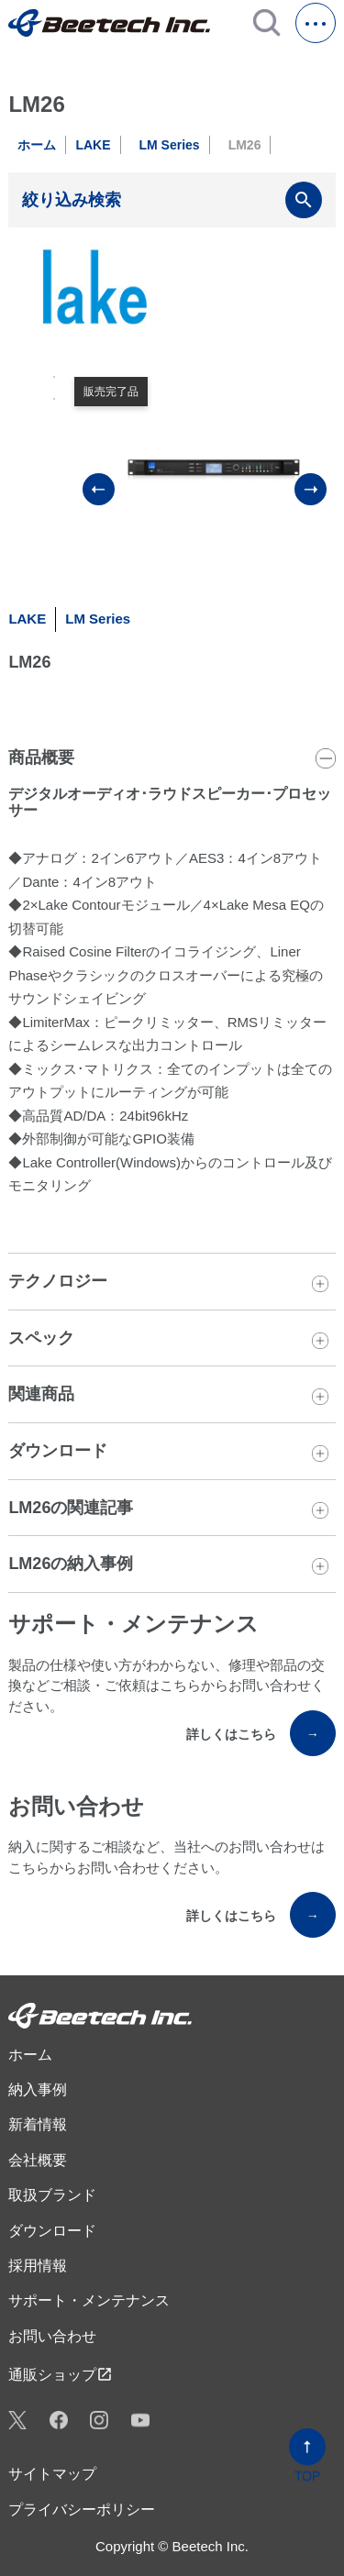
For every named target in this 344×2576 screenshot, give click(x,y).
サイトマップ (52, 2474)
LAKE (92, 145)
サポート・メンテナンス (89, 2300)
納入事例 (37, 2089)
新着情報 (37, 2124)
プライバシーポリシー (81, 2509)
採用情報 (37, 2265)
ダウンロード (52, 2231)
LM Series (169, 145)
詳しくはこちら (261, 1733)
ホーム (36, 145)
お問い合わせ (52, 2336)
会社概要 (37, 2160)
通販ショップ (60, 2374)
